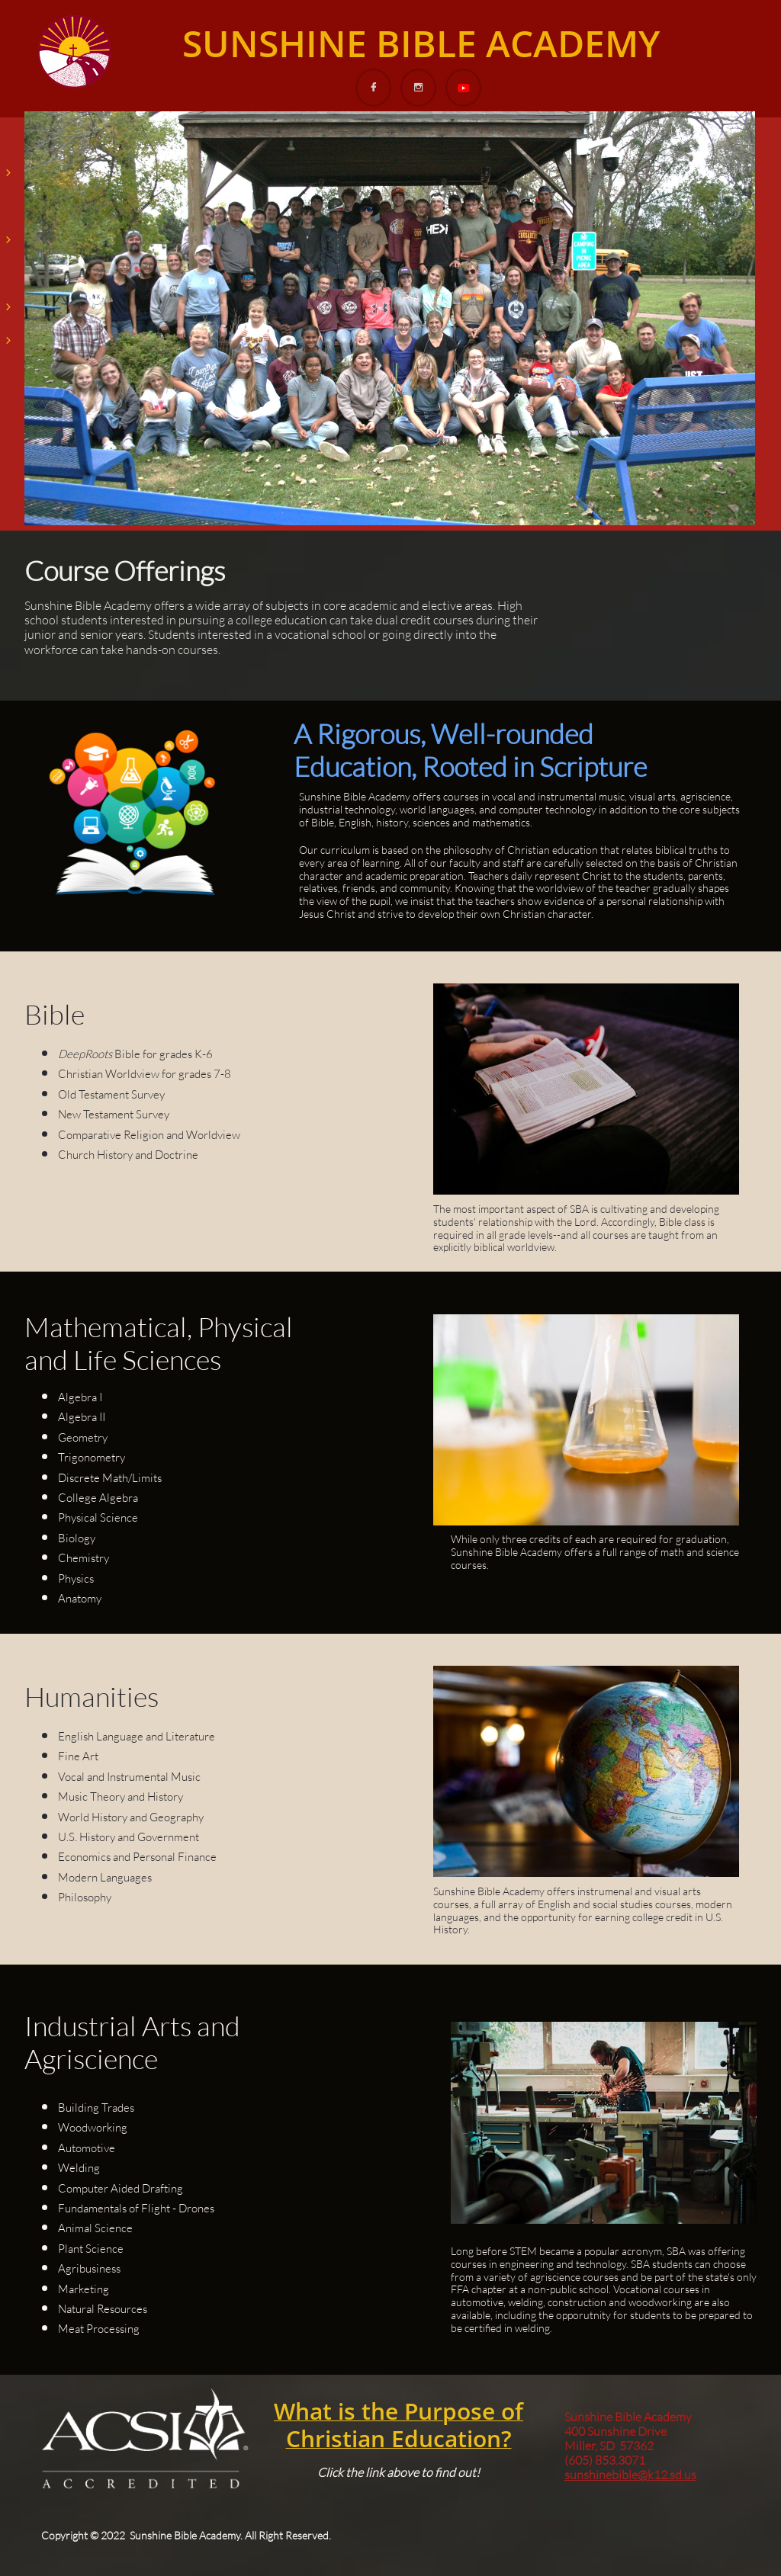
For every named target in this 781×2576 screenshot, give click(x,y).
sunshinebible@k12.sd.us (630, 2474)
